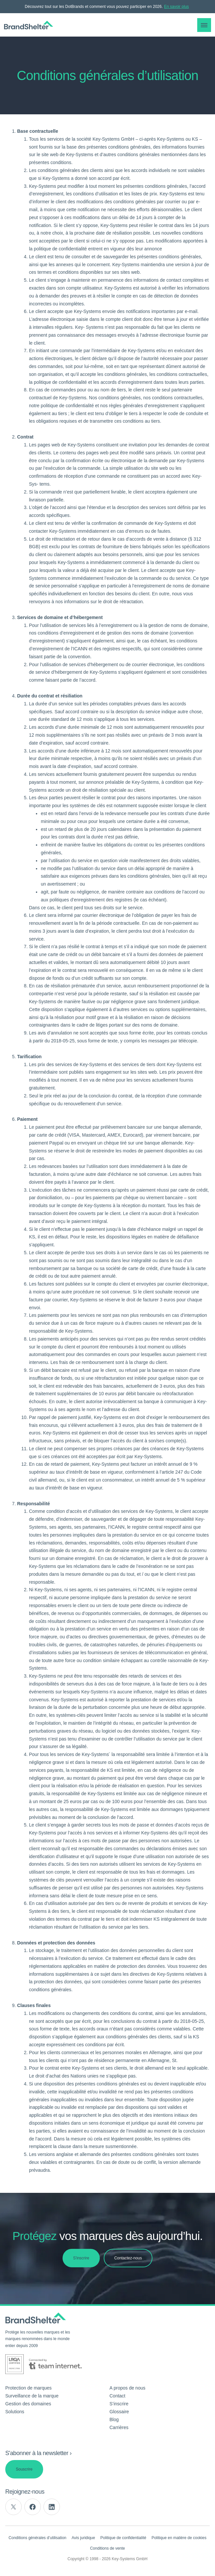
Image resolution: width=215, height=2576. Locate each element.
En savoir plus (176, 6)
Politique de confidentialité (123, 2537)
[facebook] (32, 2507)
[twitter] (13, 2507)
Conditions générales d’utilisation (37, 2537)
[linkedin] (51, 2507)
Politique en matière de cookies (178, 2537)
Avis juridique (83, 2537)
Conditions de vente (107, 2548)
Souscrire (24, 2469)
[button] (204, 25)
